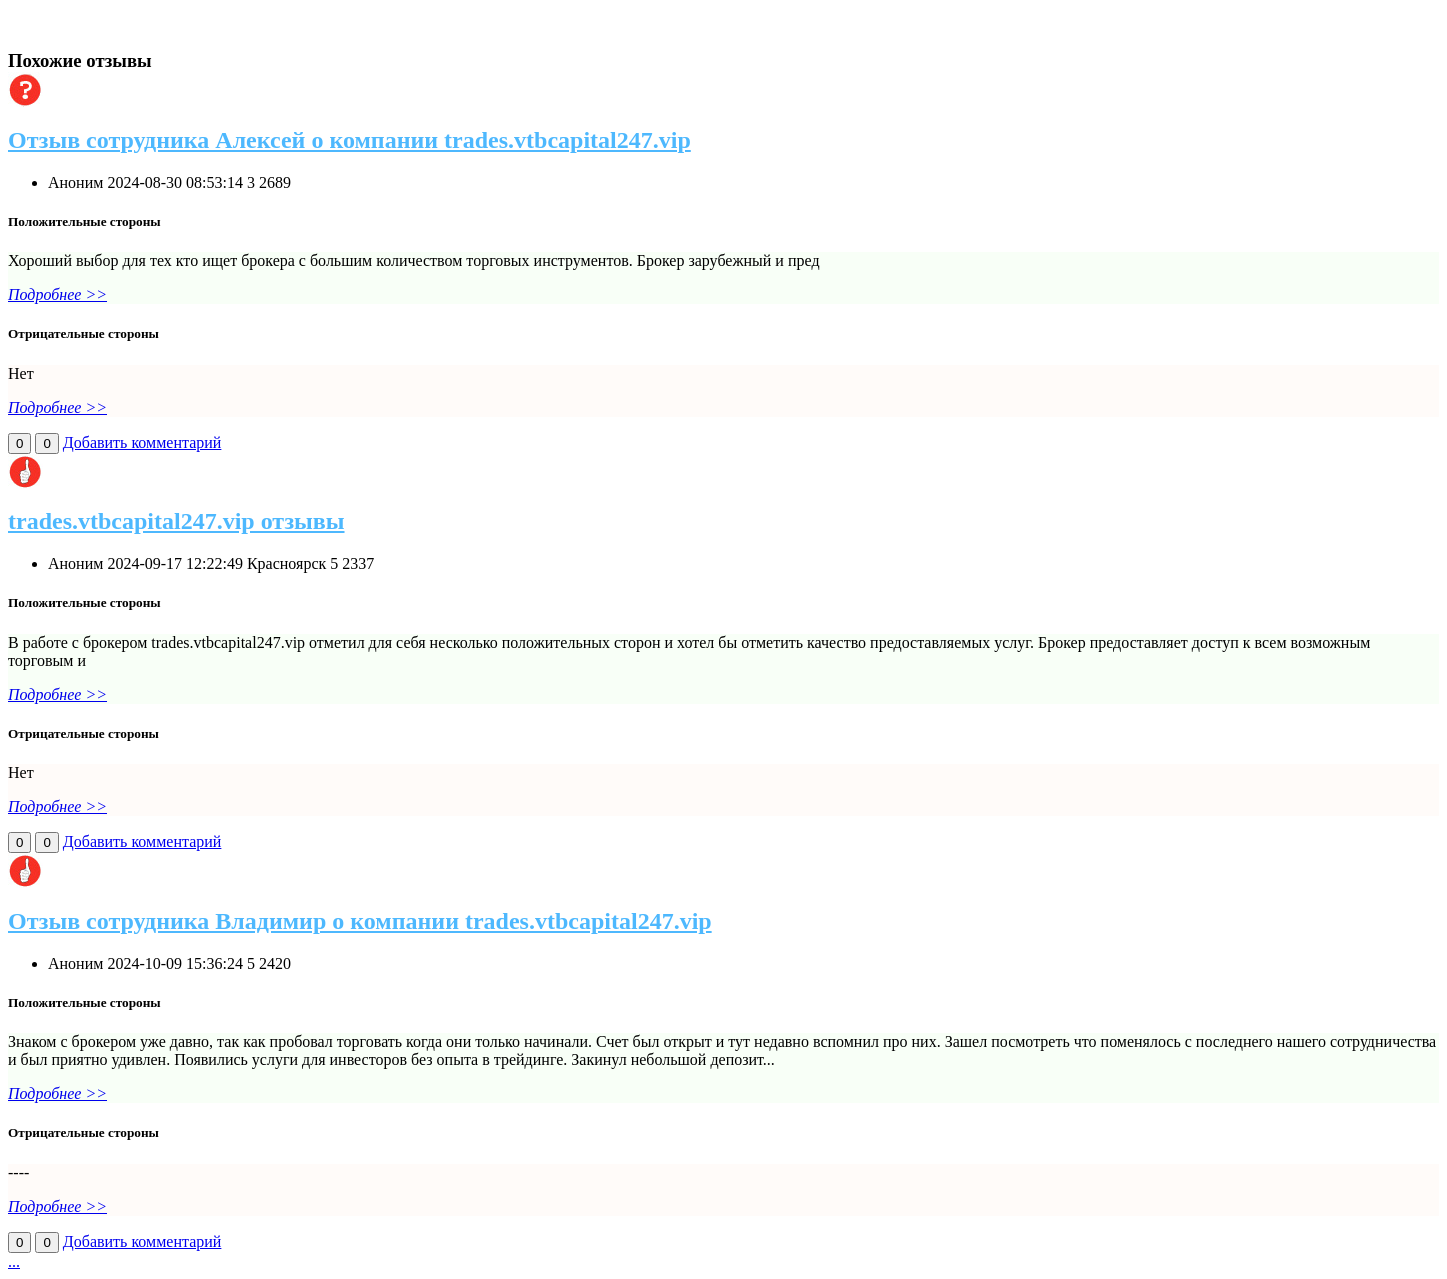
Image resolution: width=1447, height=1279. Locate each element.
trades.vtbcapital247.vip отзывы (176, 521)
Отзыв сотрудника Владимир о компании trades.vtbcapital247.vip (360, 921)
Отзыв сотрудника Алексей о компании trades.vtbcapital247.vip (349, 140)
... (14, 1261)
